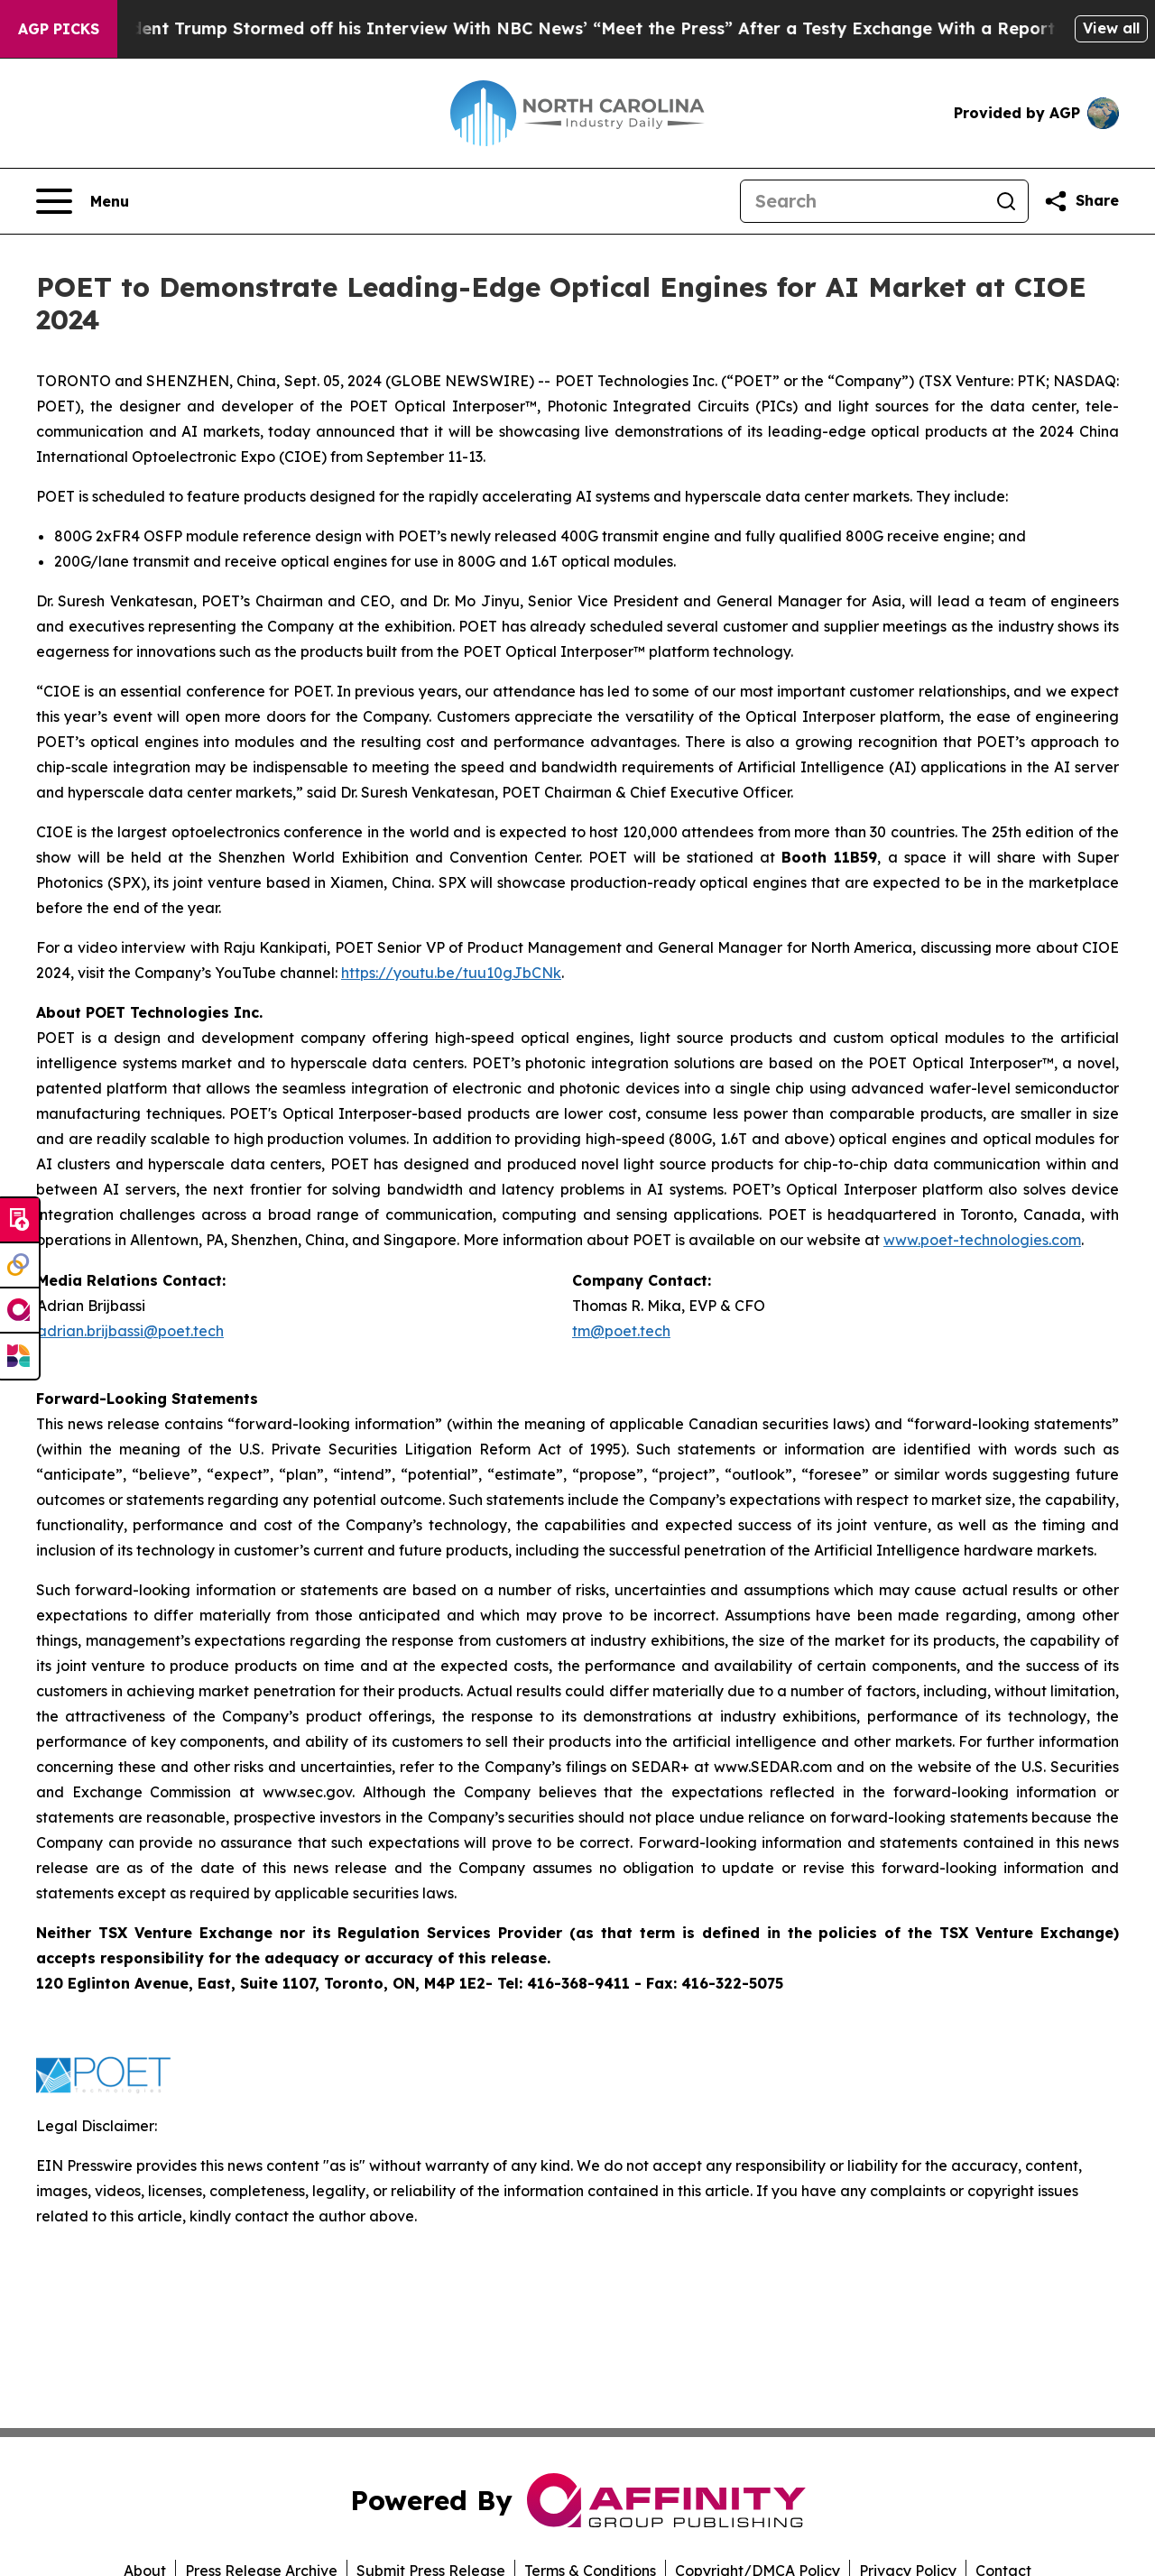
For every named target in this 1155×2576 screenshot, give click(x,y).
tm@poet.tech (621, 1331)
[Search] (862, 201)
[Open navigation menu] (82, 201)
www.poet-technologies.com (982, 1240)
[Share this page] (1081, 201)
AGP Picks (58, 29)
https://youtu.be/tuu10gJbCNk (451, 973)
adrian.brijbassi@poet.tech (130, 1331)
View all (1111, 28)
